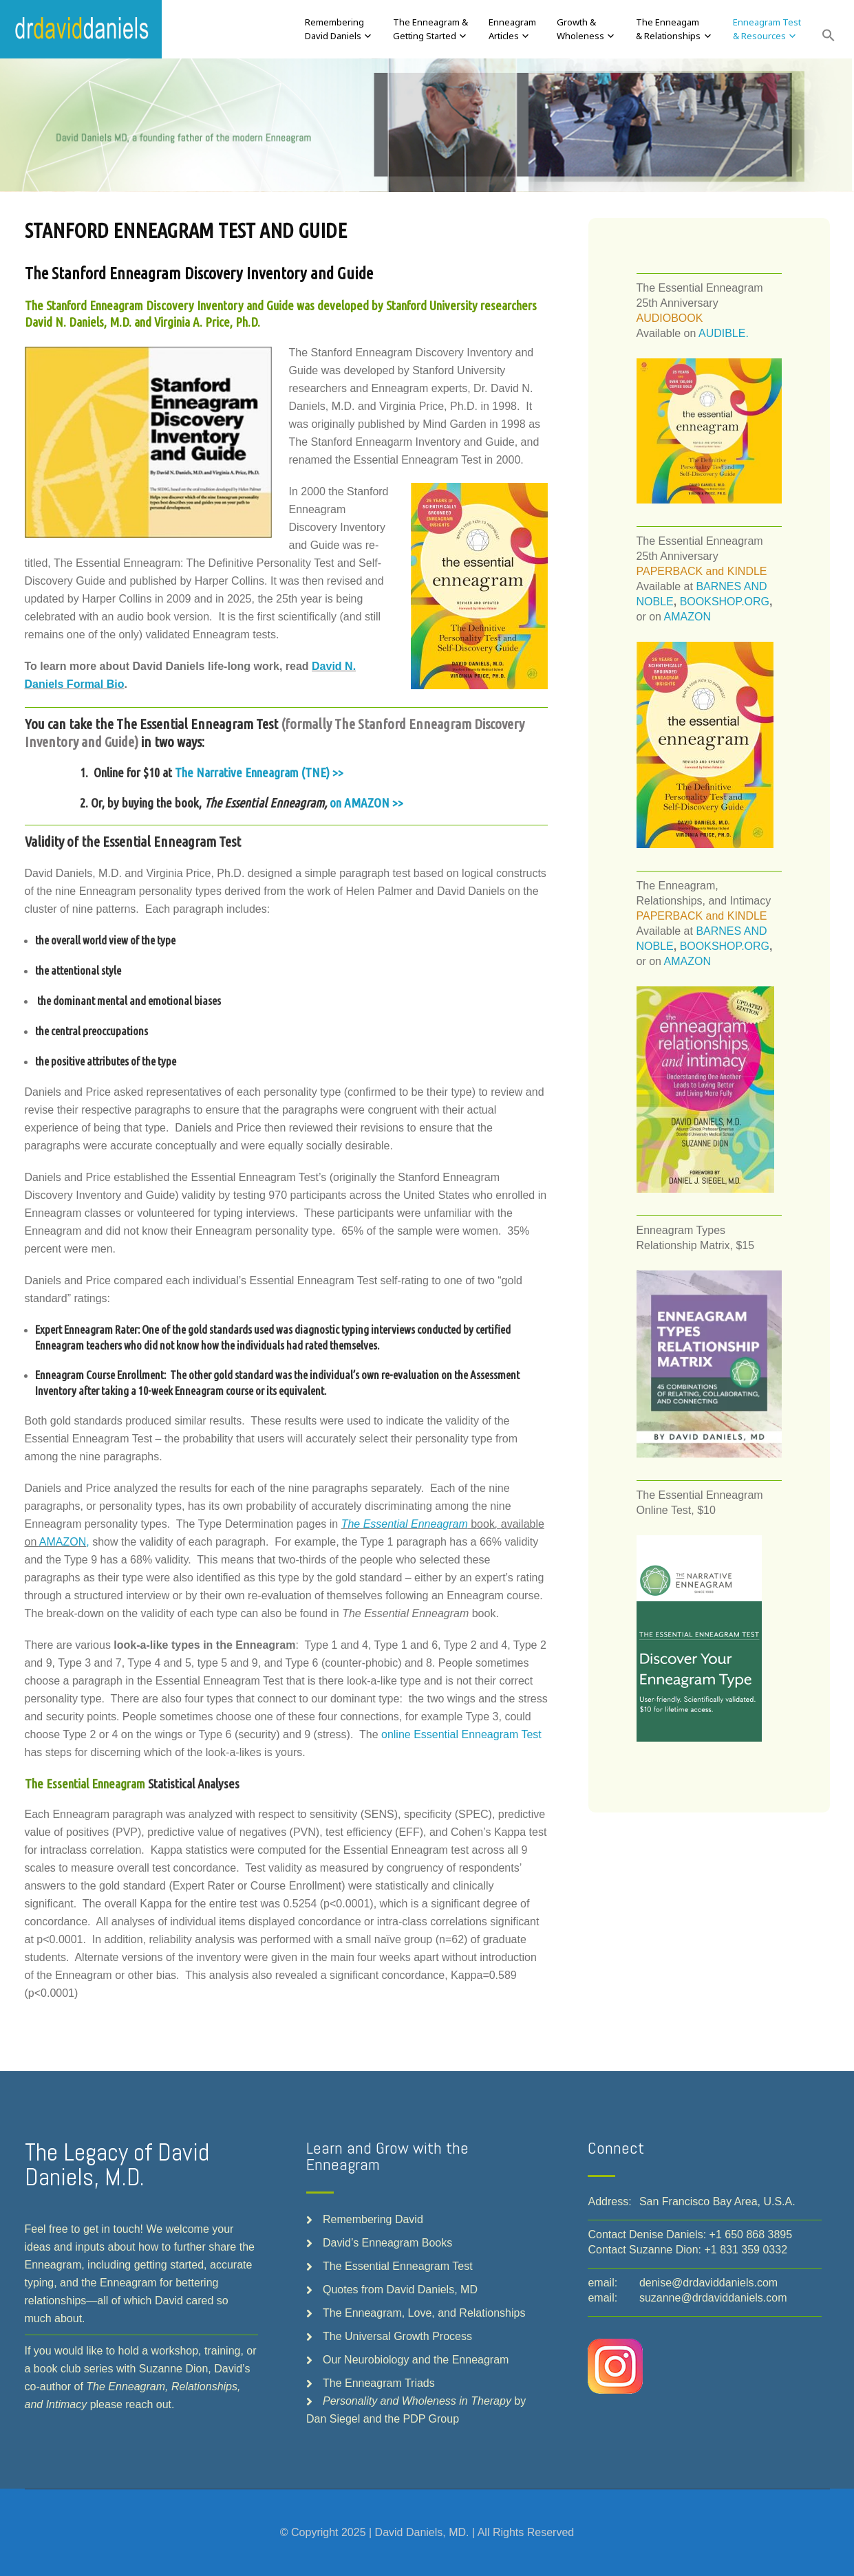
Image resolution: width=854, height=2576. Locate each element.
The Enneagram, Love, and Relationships (424, 2313)
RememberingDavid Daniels (334, 29)
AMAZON (62, 1542)
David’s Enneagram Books (387, 2243)
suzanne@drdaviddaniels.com (713, 2298)
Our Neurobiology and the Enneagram (416, 2360)
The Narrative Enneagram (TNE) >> (259, 772)
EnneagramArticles (512, 29)
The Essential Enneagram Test (398, 2266)
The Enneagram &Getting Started (430, 29)
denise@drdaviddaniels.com (708, 2282)
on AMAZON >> (366, 802)
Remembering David (373, 2219)
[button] (828, 35)
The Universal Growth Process (397, 2336)
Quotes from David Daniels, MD (400, 2289)
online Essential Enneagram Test (461, 1734)
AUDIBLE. (723, 333)
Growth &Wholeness (580, 29)
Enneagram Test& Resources (767, 29)
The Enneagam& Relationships (668, 29)
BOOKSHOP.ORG (724, 601)
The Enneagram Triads (379, 2383)
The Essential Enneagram (404, 1524)
